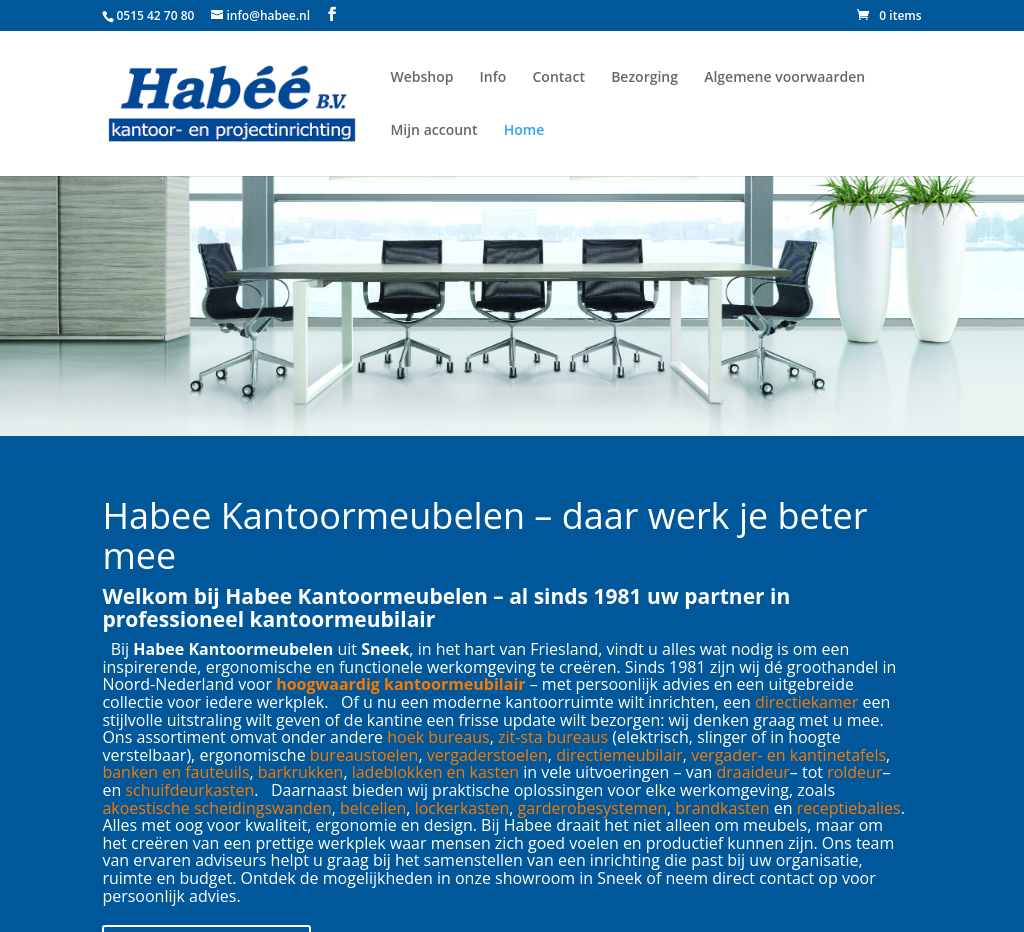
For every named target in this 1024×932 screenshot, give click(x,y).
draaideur (753, 772)
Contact (559, 77)
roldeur (854, 772)
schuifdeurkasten (189, 790)
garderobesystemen (592, 808)
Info (493, 77)
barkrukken (301, 772)
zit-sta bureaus (553, 737)
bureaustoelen (364, 755)
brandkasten (722, 808)
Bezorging (644, 77)
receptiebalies (849, 808)
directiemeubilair (619, 755)
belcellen (373, 808)
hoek (405, 737)
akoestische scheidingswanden (216, 808)
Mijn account (433, 130)
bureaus (458, 737)
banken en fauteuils (175, 772)
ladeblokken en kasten (435, 772)
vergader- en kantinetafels (788, 755)
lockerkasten (462, 808)
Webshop (421, 77)
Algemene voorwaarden (784, 77)
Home (524, 130)
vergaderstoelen (487, 755)
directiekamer (806, 702)
